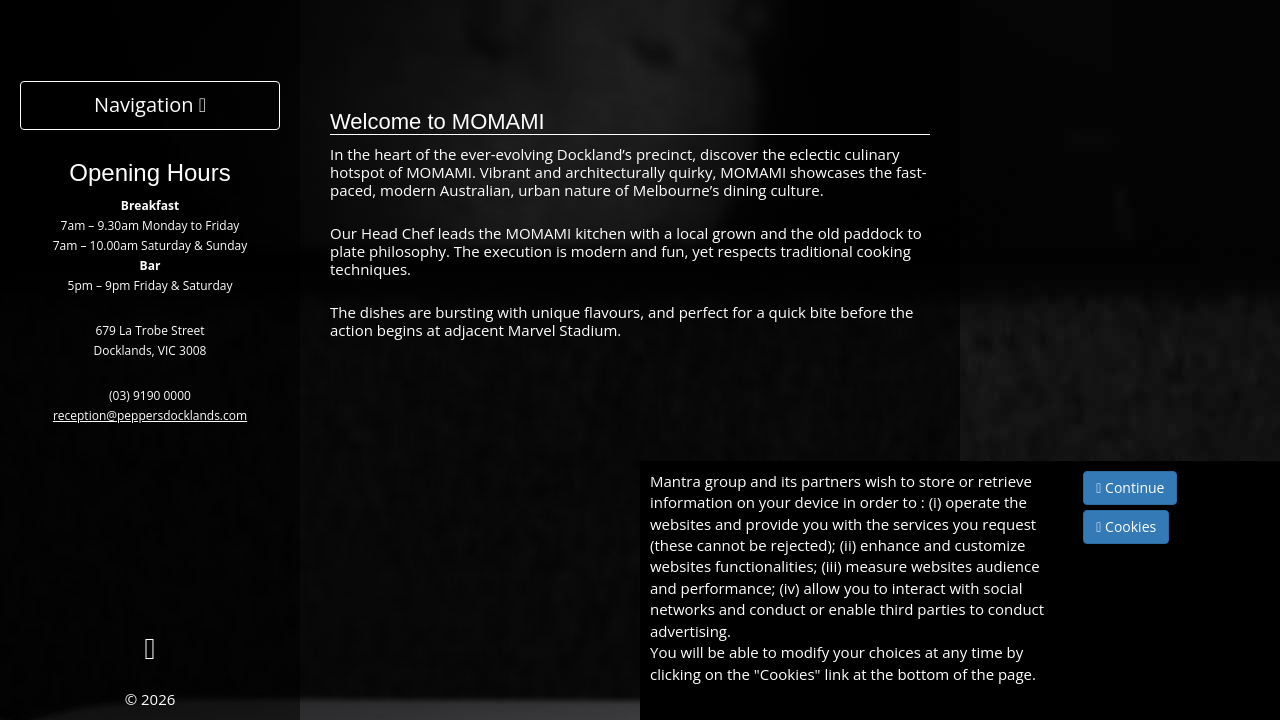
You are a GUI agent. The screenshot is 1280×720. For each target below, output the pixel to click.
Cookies (1126, 526)
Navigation (150, 104)
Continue (1130, 487)
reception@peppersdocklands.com (150, 415)
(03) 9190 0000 (150, 395)
